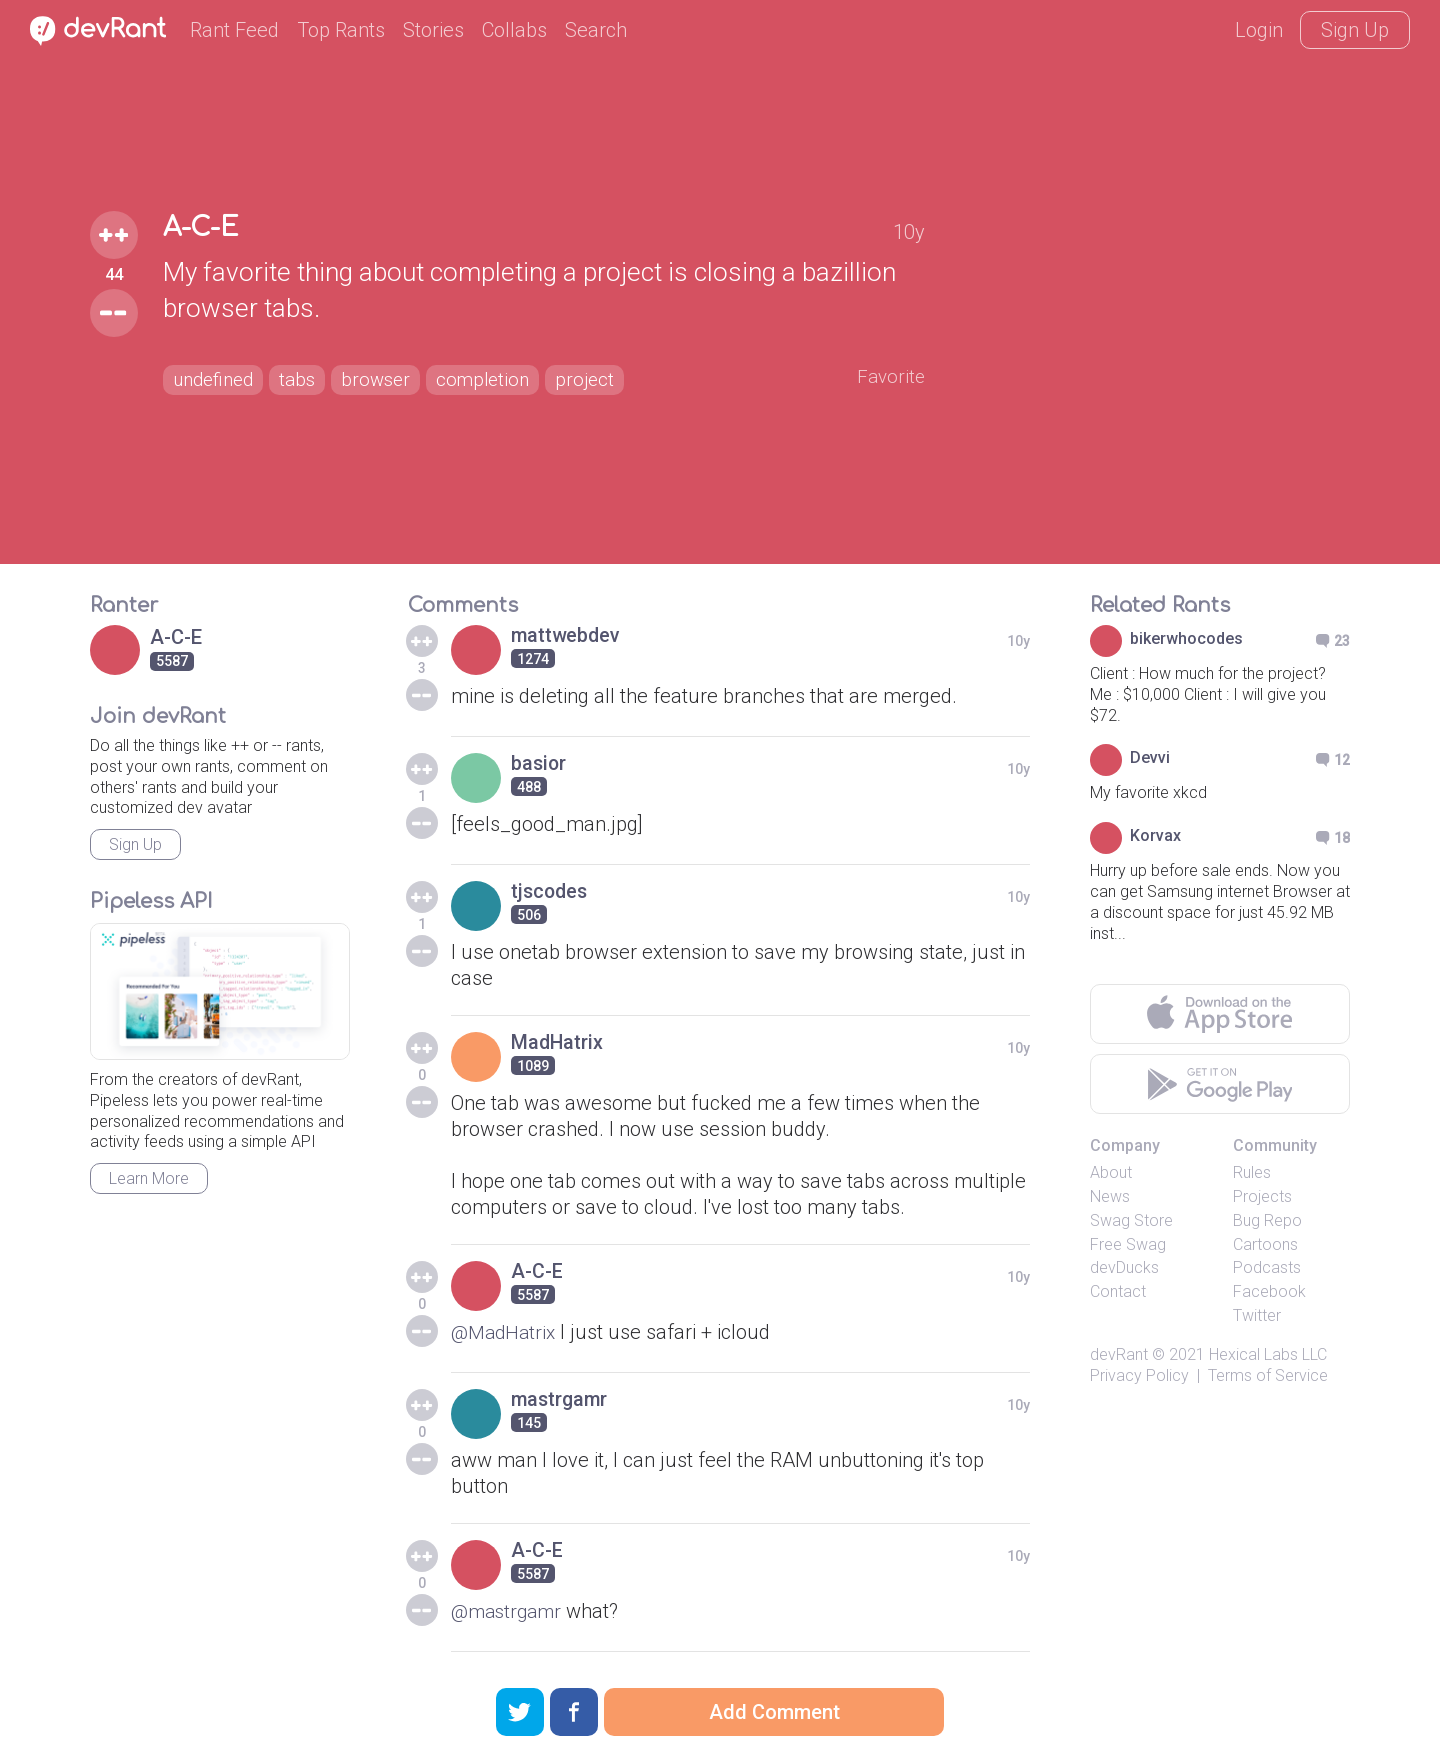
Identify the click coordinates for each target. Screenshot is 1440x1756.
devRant (1119, 1354)
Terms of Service (1268, 1375)
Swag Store (1131, 1220)
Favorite (889, 377)
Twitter (1257, 1315)
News (1110, 1196)
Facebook (1269, 1291)
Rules (1252, 1172)
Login (1259, 30)
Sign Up (1355, 30)
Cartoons (1265, 1244)
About (1111, 1172)
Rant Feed (234, 30)
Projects (1262, 1196)
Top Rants (341, 30)
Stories (433, 30)
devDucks (1124, 1267)
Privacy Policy (1139, 1375)
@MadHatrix (506, 1332)
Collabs (514, 30)
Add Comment (774, 1712)
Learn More (149, 1178)
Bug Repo (1267, 1220)
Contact (1118, 1291)
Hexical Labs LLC (1268, 1354)
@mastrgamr (509, 1611)
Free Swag (1128, 1244)
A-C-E (204, 227)
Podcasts (1267, 1267)
